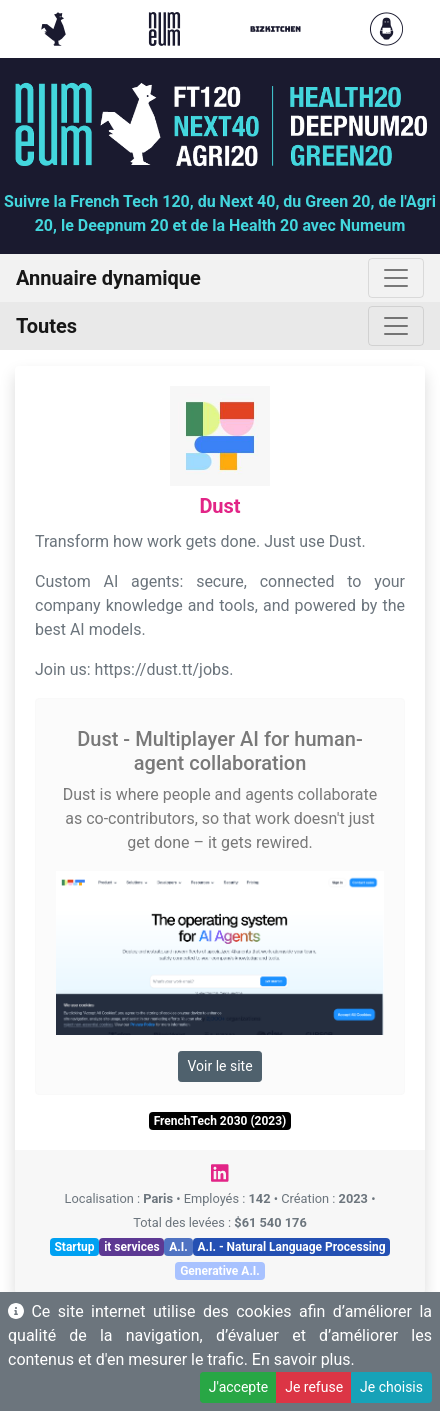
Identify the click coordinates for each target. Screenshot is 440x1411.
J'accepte (238, 1387)
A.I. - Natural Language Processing (291, 1247)
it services (132, 1247)
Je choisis (391, 1387)
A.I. (178, 1247)
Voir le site (219, 1066)
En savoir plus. (303, 1359)
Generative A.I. (220, 1271)
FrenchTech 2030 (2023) (220, 1121)
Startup (74, 1247)
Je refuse (314, 1387)
